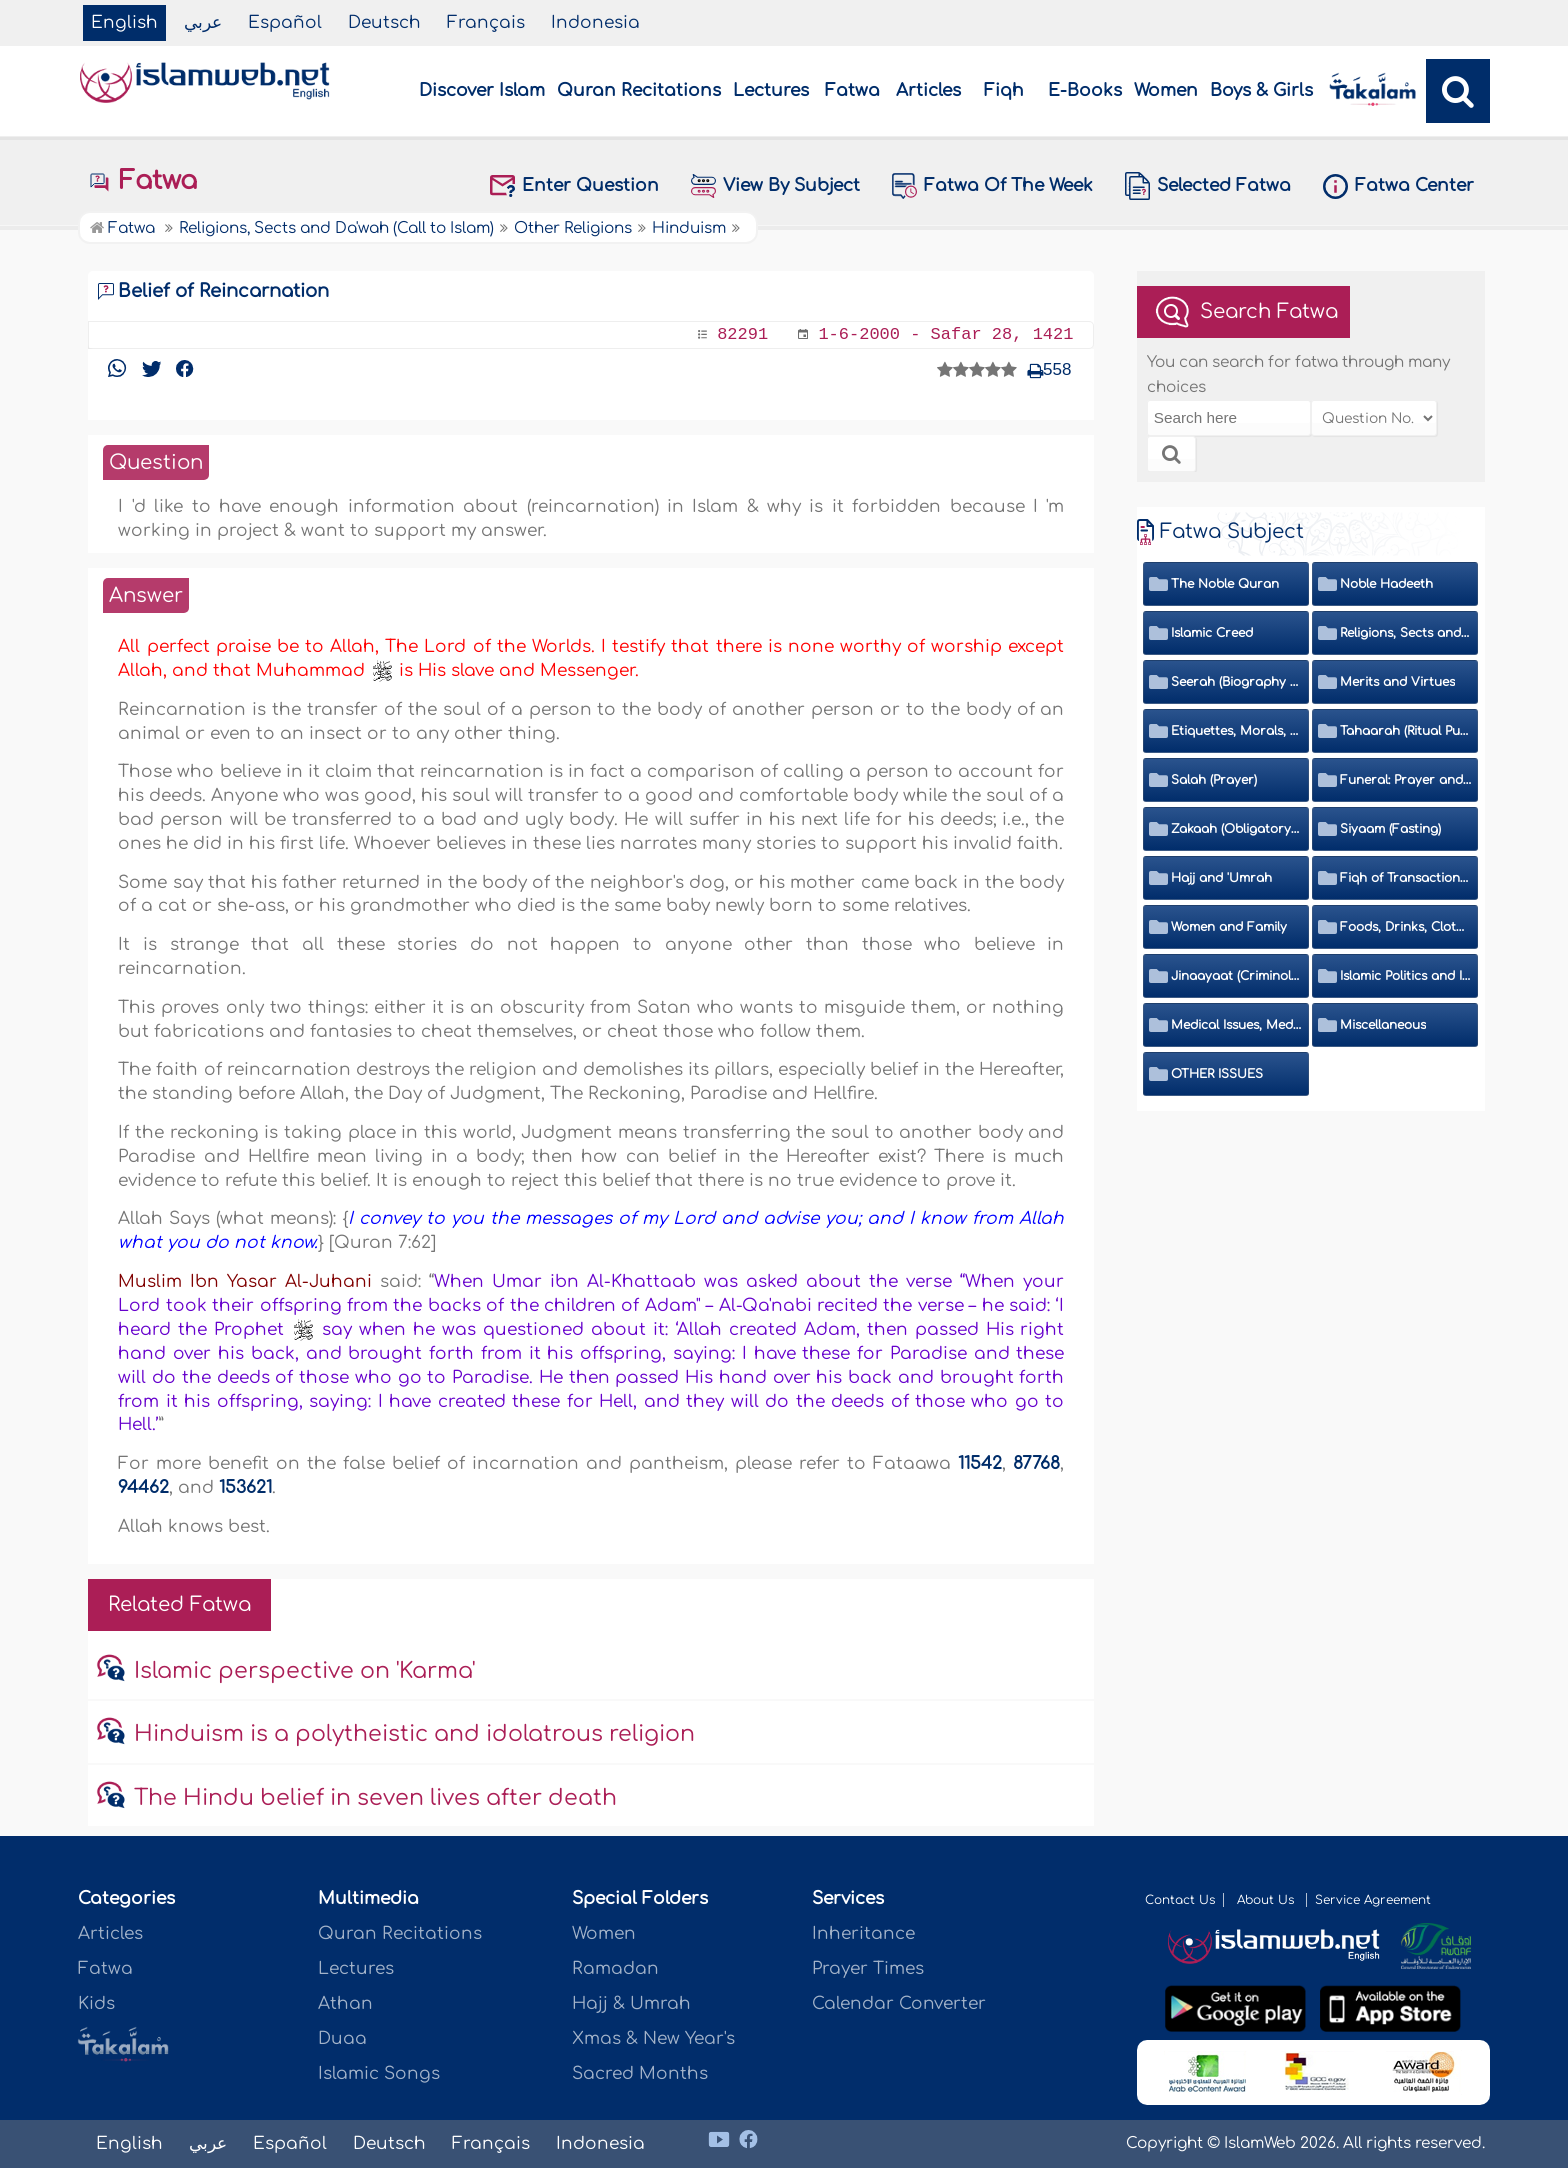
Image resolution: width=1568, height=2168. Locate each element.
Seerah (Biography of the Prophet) (1237, 682)
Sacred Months (640, 2073)
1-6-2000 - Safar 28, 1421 (945, 334)
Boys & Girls (1261, 90)
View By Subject (775, 186)
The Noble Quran (1225, 584)
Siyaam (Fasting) (1390, 829)
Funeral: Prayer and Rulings (1406, 780)
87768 (1036, 1463)
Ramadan (615, 1968)
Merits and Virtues (1397, 682)
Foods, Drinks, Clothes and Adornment (1406, 927)
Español (285, 22)
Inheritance (863, 1933)
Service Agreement (1373, 1900)
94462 (143, 1487)
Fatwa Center (1398, 186)
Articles (928, 90)
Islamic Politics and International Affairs (1406, 976)
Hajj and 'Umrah (1221, 878)
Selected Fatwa (1208, 186)
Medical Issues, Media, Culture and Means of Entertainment (1237, 1025)
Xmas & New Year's (653, 2038)
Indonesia (595, 22)
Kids (96, 2003)
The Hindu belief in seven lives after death (375, 1798)
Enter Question (574, 186)
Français (486, 22)
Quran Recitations (639, 90)
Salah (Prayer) (1214, 780)
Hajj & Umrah (631, 2003)
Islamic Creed (1212, 633)
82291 (742, 334)
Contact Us (1180, 1900)
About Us (1267, 1900)
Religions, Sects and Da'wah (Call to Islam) (1406, 633)
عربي (203, 22)
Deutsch (384, 22)
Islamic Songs (379, 2073)
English (124, 22)
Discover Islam (482, 90)
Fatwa (852, 90)
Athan (345, 2003)
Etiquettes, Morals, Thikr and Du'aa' (1237, 731)
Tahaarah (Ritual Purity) (1406, 731)
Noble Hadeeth (1386, 584)
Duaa (342, 2038)
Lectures (771, 90)
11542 (980, 1463)
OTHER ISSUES (1217, 1074)
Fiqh (1004, 90)
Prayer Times (868, 1968)
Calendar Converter (899, 2003)
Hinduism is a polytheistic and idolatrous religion (414, 1734)
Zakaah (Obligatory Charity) (1237, 829)
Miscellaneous (1383, 1025)
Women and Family (1229, 927)
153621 (245, 1487)
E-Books (1085, 90)
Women (1166, 90)
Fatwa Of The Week (992, 185)
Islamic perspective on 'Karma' (304, 1671)
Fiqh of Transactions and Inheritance (1406, 878)
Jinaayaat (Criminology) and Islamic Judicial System (1237, 976)
